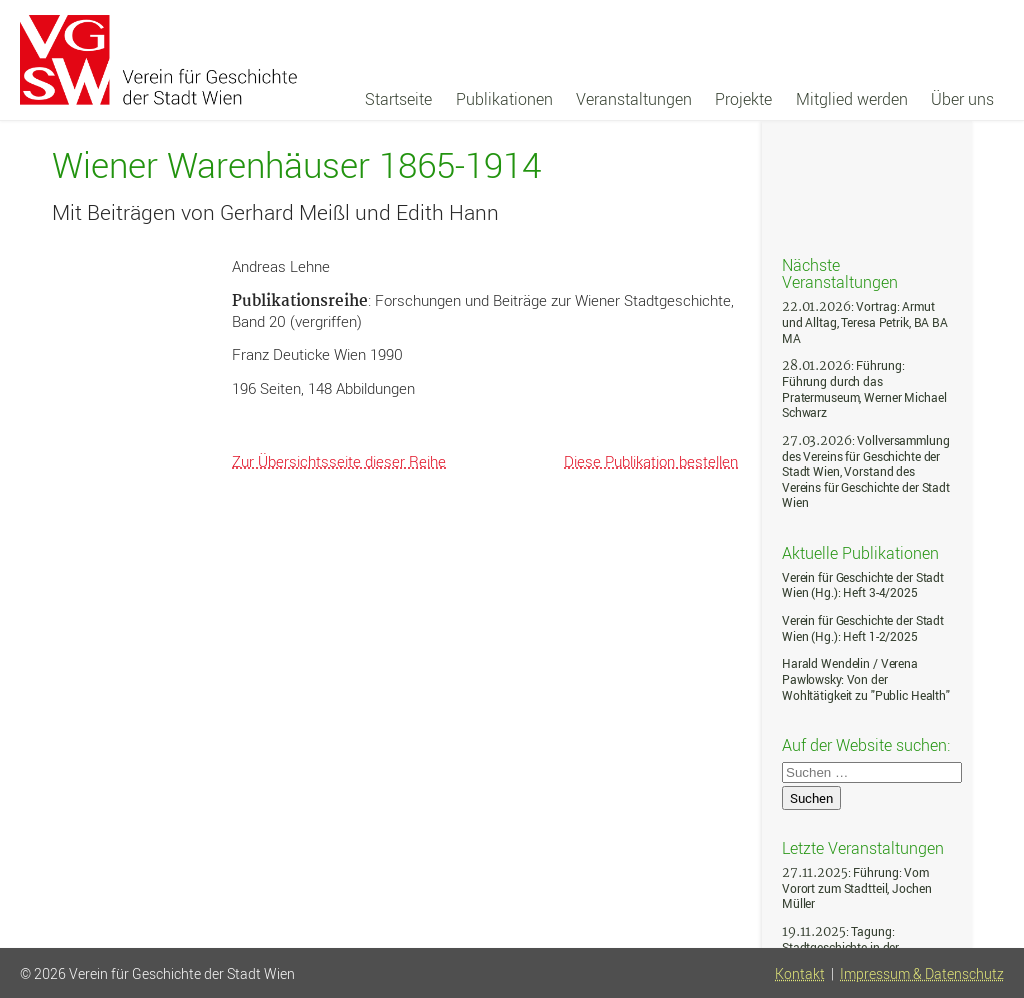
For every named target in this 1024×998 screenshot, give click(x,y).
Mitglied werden (852, 99)
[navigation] (679, 99)
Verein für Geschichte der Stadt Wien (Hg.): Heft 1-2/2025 (863, 628)
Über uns (962, 99)
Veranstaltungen (634, 99)
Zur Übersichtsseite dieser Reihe (339, 461)
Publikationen (504, 99)
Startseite (398, 99)
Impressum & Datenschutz (922, 974)
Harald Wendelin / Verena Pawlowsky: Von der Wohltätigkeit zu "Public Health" (866, 679)
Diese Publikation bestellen (651, 461)
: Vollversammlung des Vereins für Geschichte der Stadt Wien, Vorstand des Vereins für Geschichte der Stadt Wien (866, 471)
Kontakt (800, 974)
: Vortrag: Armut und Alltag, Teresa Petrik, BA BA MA (865, 322)
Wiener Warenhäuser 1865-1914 (296, 165)
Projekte (743, 99)
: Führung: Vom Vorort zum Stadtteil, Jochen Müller (856, 888)
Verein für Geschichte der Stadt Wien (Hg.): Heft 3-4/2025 (863, 585)
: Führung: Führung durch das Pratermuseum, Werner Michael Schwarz (864, 389)
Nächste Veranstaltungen (840, 272)
